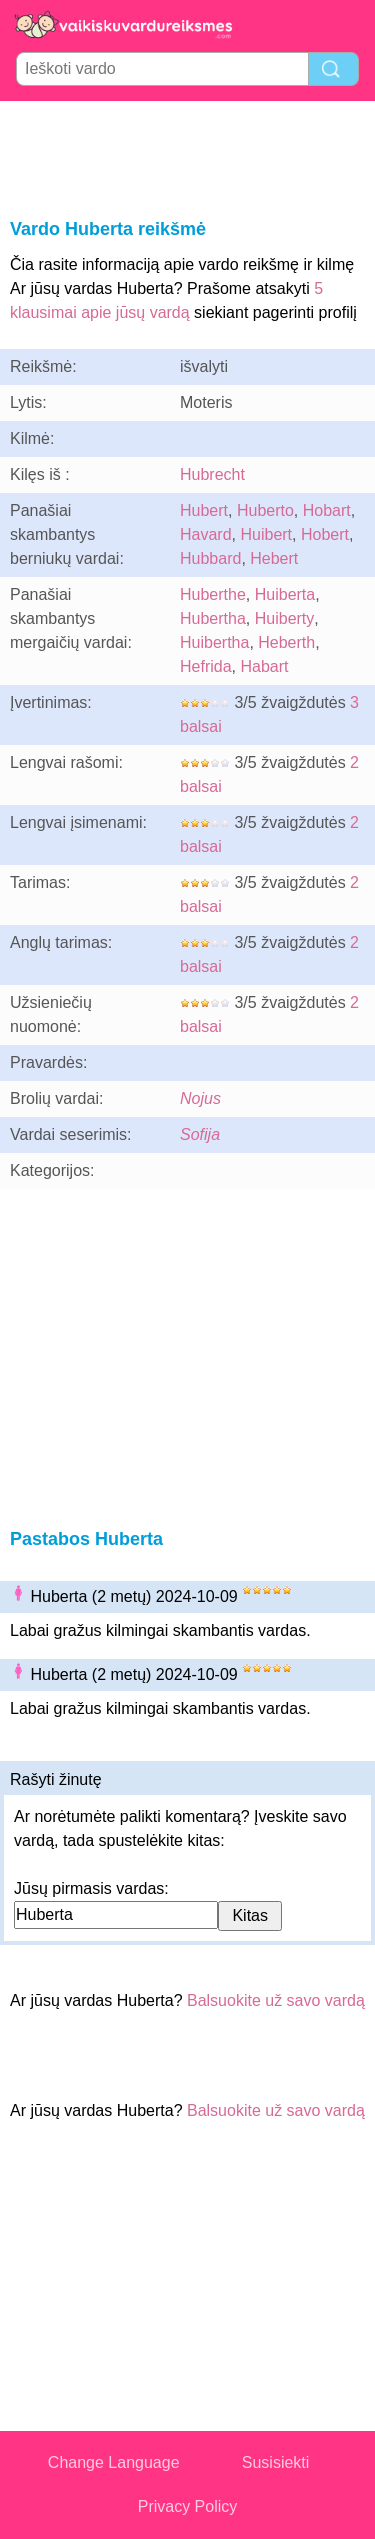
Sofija (200, 1134)
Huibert (266, 534)
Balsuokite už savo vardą (276, 2000)
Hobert (325, 534)
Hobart (327, 510)
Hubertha (213, 618)
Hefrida (206, 666)
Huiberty (285, 618)
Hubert (204, 510)
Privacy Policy (188, 2506)
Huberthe (213, 594)
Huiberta (285, 594)
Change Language (114, 2462)
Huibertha (214, 642)
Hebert (274, 558)
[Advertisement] (188, 156)
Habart (264, 666)
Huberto (265, 510)
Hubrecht (212, 474)
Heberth (286, 642)
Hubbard (210, 558)
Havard (206, 534)
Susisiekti (276, 2462)
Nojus (200, 1098)
